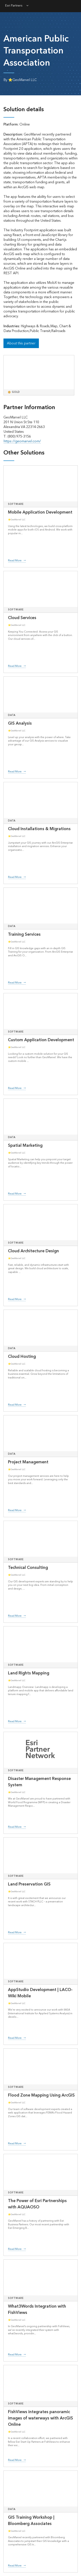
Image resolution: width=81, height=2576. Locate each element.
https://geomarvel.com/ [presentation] (22, 441)
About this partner (21, 343)
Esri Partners (13, 5)
